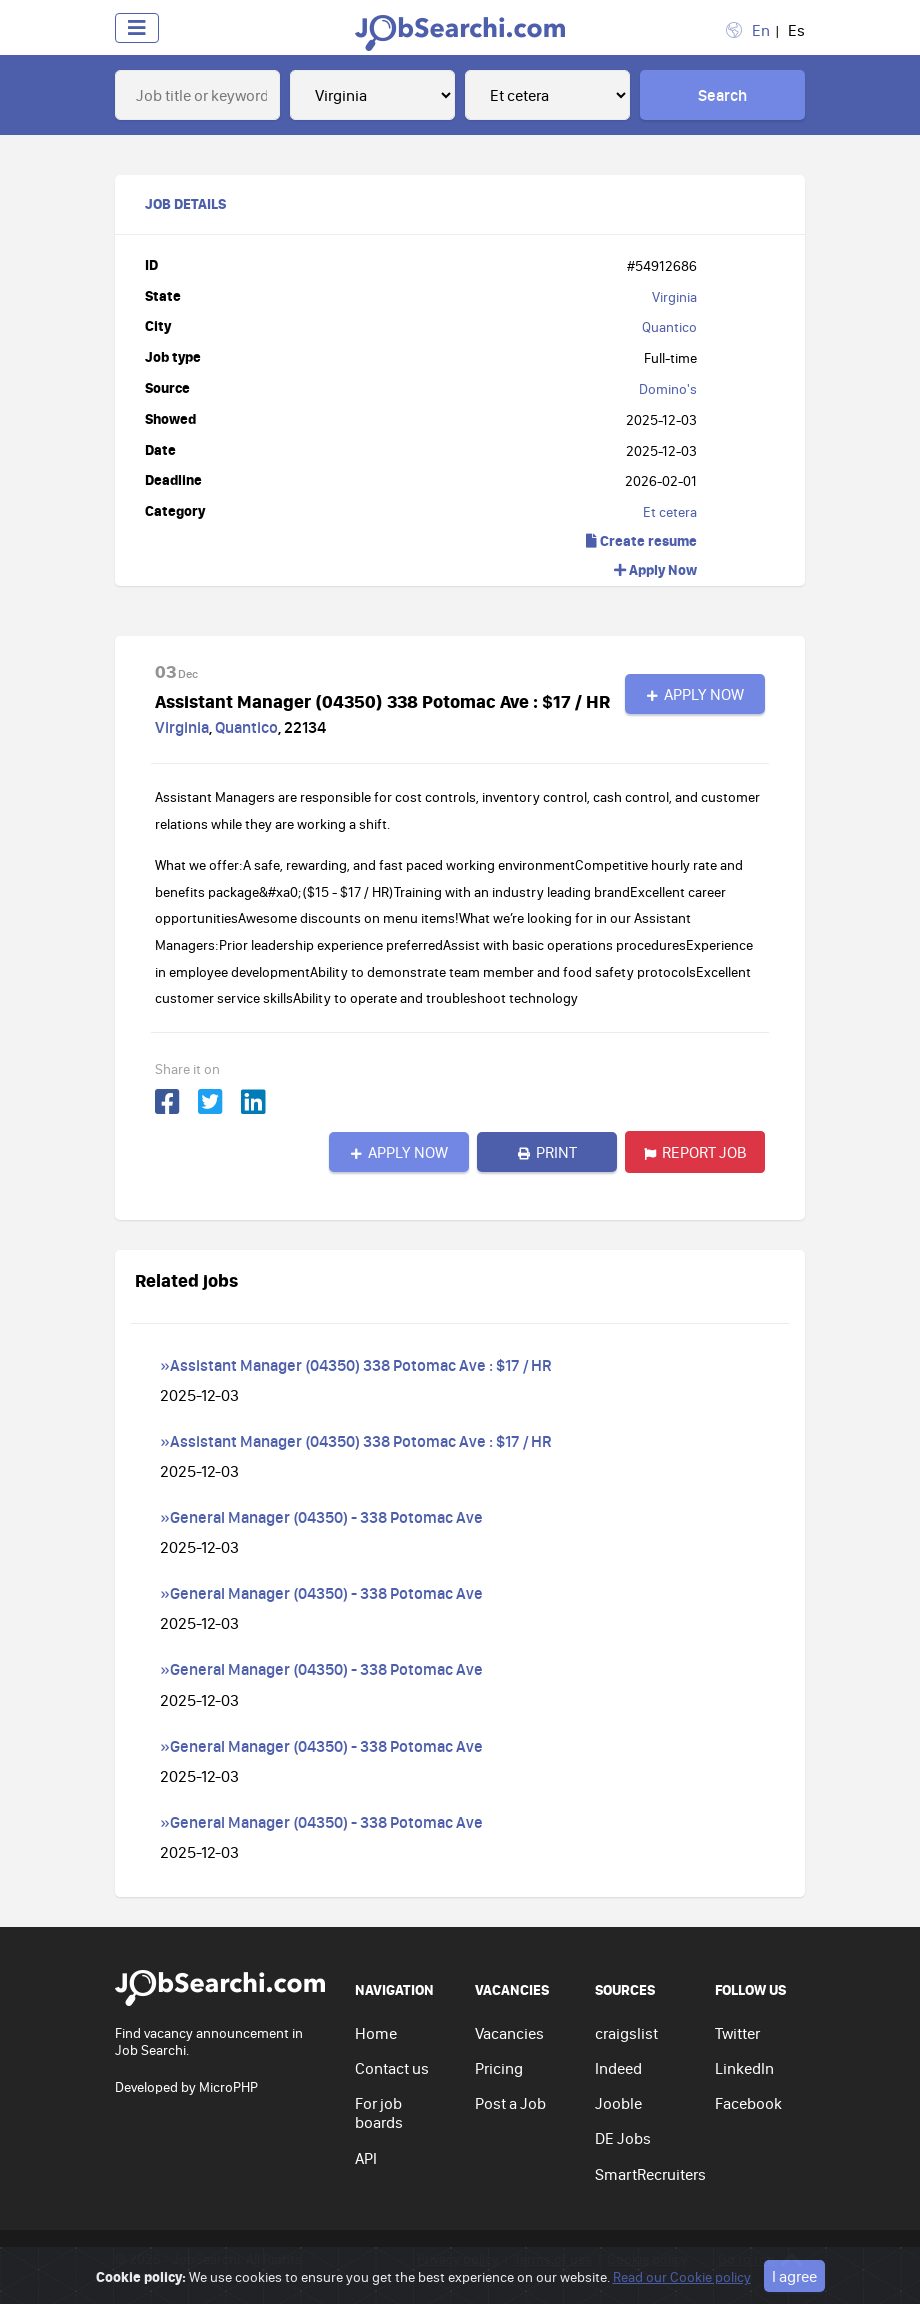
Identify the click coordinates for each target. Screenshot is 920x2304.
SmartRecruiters (650, 2174)
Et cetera (670, 512)
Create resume (641, 540)
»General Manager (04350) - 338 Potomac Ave (321, 1517)
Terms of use (553, 2259)
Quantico (669, 327)
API (366, 2158)
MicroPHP (228, 2087)
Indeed (618, 2068)
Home (376, 2033)
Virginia (674, 297)
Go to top (760, 2259)
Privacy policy (458, 2259)
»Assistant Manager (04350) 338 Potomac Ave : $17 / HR (356, 1365)
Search (722, 95)
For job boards (379, 2112)
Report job (695, 1152)
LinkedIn (744, 2068)
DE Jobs (623, 2138)
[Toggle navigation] (137, 28)
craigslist (626, 2033)
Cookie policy (647, 2259)
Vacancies (509, 2033)
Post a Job (510, 2103)
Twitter (737, 2033)
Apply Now (655, 569)
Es (796, 30)
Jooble (618, 2103)
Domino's (668, 389)
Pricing (499, 2068)
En (761, 30)
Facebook (748, 2103)
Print (547, 1152)
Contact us (392, 2068)
